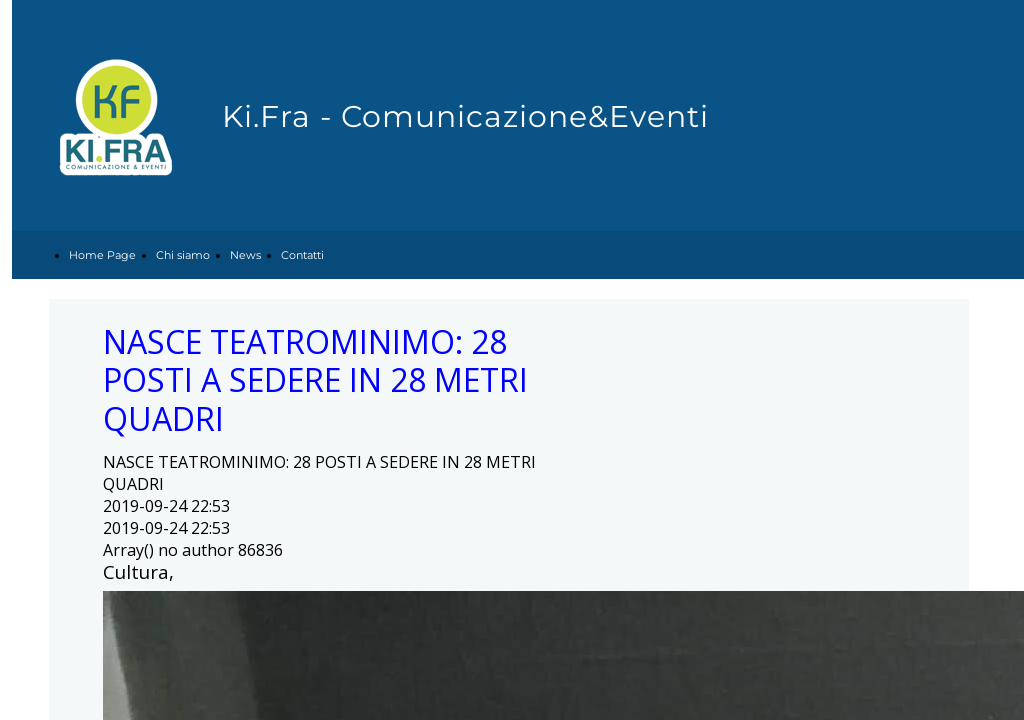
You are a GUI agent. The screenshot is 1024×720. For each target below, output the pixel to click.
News (245, 255)
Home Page (102, 255)
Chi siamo (183, 255)
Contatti (302, 255)
